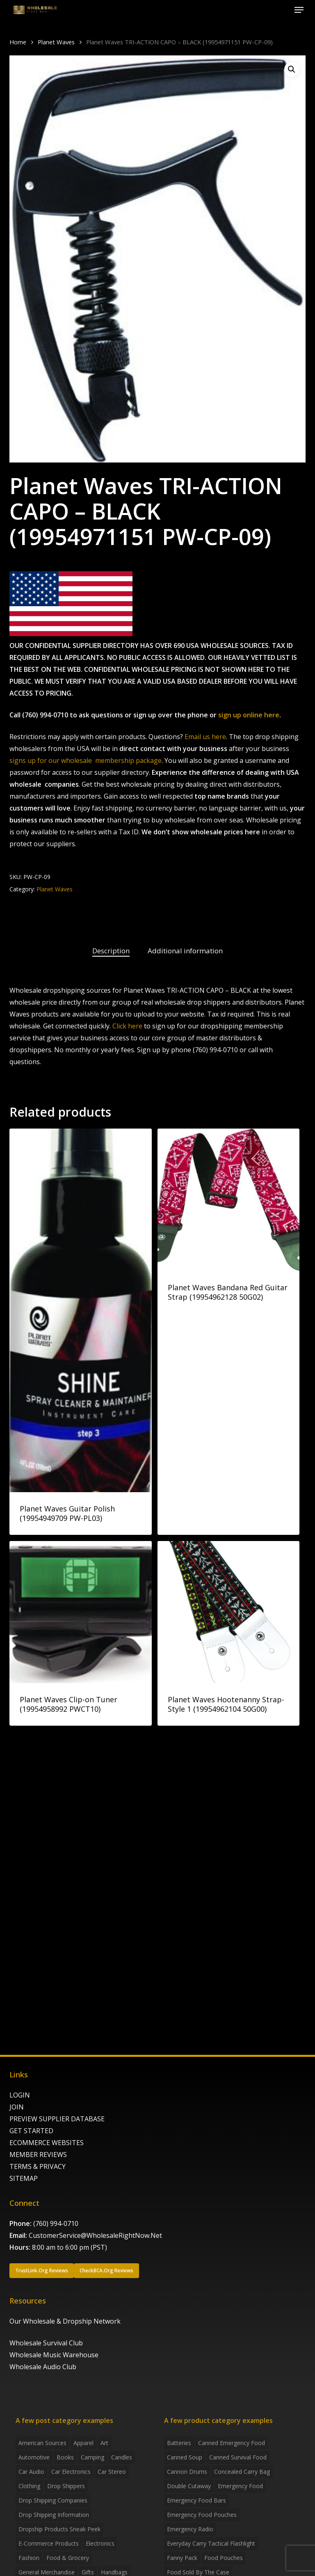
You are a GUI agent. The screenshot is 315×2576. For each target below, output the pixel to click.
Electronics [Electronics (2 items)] (100, 2543)
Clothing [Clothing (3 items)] (29, 2486)
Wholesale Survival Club (46, 2342)
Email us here (205, 736)
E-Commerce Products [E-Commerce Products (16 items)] (48, 2543)
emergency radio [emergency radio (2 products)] (190, 2529)
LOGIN (19, 2095)
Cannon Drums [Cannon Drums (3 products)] (187, 2471)
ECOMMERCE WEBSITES (46, 2142)
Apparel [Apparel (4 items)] (83, 2443)
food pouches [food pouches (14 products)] (223, 2558)
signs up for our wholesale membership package (85, 760)
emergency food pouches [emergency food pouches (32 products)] (202, 2515)
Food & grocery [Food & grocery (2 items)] (67, 2558)
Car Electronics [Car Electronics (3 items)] (71, 2471)
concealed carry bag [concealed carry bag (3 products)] (242, 2471)
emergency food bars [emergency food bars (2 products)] (196, 2500)
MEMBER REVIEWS (38, 2154)
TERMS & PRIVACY (37, 2166)
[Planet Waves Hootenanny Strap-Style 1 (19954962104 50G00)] (229, 1612)
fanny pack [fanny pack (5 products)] (182, 2558)
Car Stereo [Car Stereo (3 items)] (112, 2471)
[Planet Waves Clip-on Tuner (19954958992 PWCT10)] (80, 1612)
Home (17, 42)
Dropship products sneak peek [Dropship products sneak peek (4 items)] (59, 2529)
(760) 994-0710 (55, 2223)
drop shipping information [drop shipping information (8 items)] (53, 2515)
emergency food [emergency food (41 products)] (240, 2486)
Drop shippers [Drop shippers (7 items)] (66, 2486)
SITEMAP (23, 2178)
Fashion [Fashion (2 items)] (28, 2558)
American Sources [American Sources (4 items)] (42, 2443)
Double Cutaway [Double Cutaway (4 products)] (189, 2486)
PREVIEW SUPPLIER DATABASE (57, 2118)
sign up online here (248, 714)
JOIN (16, 2106)
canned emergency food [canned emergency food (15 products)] (231, 2443)
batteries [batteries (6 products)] (179, 2443)
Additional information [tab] (185, 950)
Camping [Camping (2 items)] (92, 2457)
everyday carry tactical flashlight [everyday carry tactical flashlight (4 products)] (211, 2543)
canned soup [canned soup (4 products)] (184, 2457)
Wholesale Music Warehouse (53, 2354)
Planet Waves (56, 42)
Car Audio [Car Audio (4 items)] (31, 2471)
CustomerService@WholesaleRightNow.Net (95, 2235)
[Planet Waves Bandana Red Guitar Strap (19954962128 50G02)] (229, 1200)
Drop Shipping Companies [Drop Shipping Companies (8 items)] (52, 2500)
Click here (127, 1025)
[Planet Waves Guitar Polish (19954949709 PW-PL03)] (80, 1310)
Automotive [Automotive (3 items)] (34, 2457)
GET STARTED (31, 2130)
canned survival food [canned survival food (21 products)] (238, 2457)
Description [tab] (111, 950)
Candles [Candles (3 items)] (121, 2457)
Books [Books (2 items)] (65, 2457)
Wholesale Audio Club (42, 2366)
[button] (299, 10)
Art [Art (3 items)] (104, 2443)
